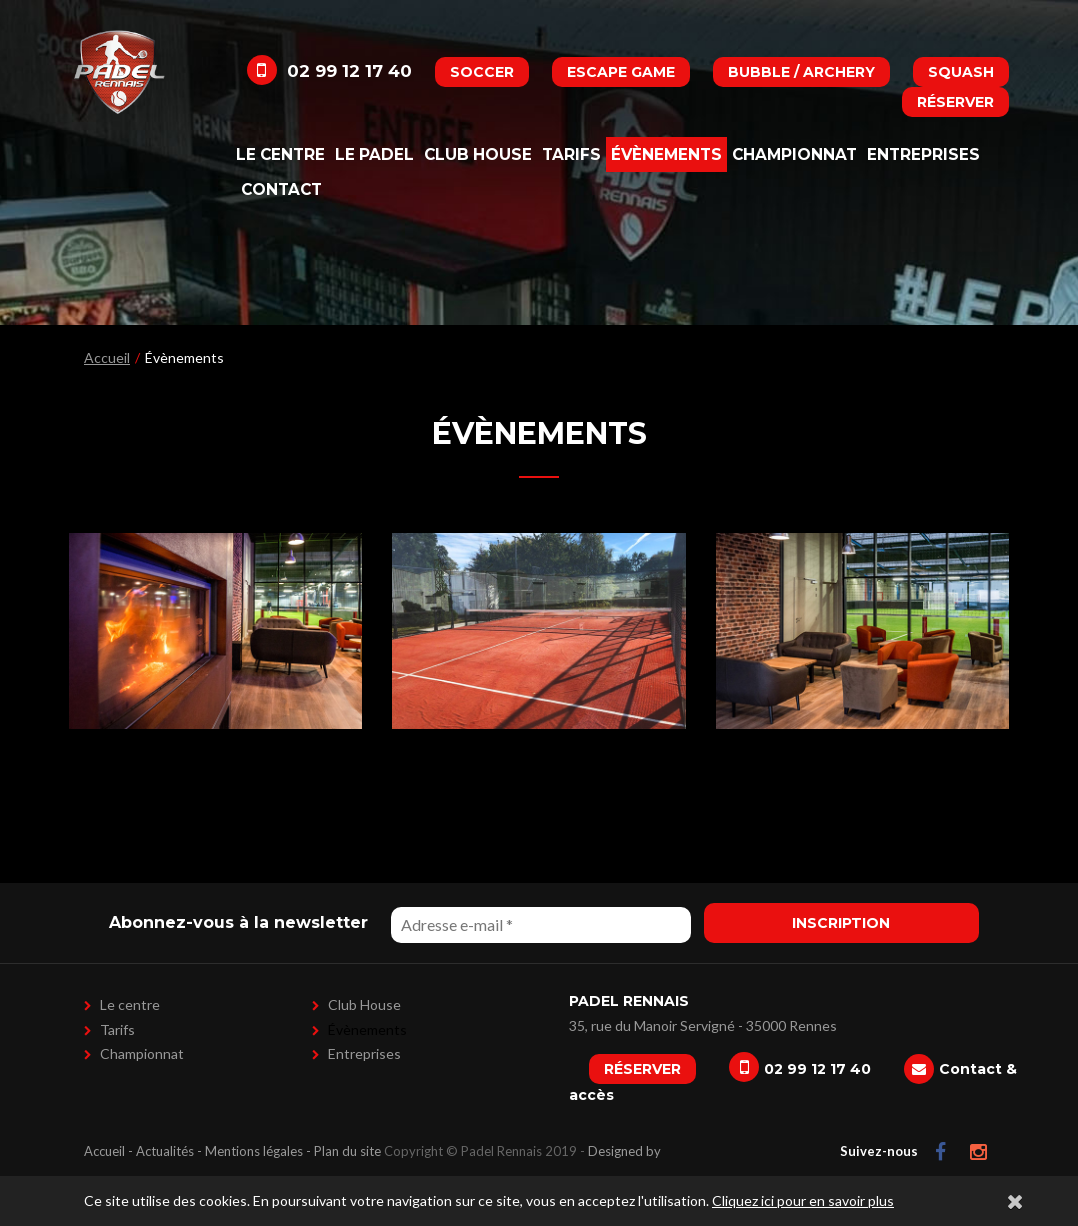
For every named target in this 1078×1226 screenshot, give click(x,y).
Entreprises (923, 154)
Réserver (955, 102)
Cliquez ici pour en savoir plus (803, 1200)
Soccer (482, 72)
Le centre (280, 154)
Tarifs (571, 154)
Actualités (165, 1151)
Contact (281, 189)
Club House (478, 154)
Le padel (374, 154)
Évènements (666, 154)
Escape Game (621, 72)
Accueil (107, 357)
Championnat (794, 154)
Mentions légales (254, 1151)
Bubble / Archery (801, 72)
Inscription (841, 923)
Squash (961, 72)
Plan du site (347, 1151)
